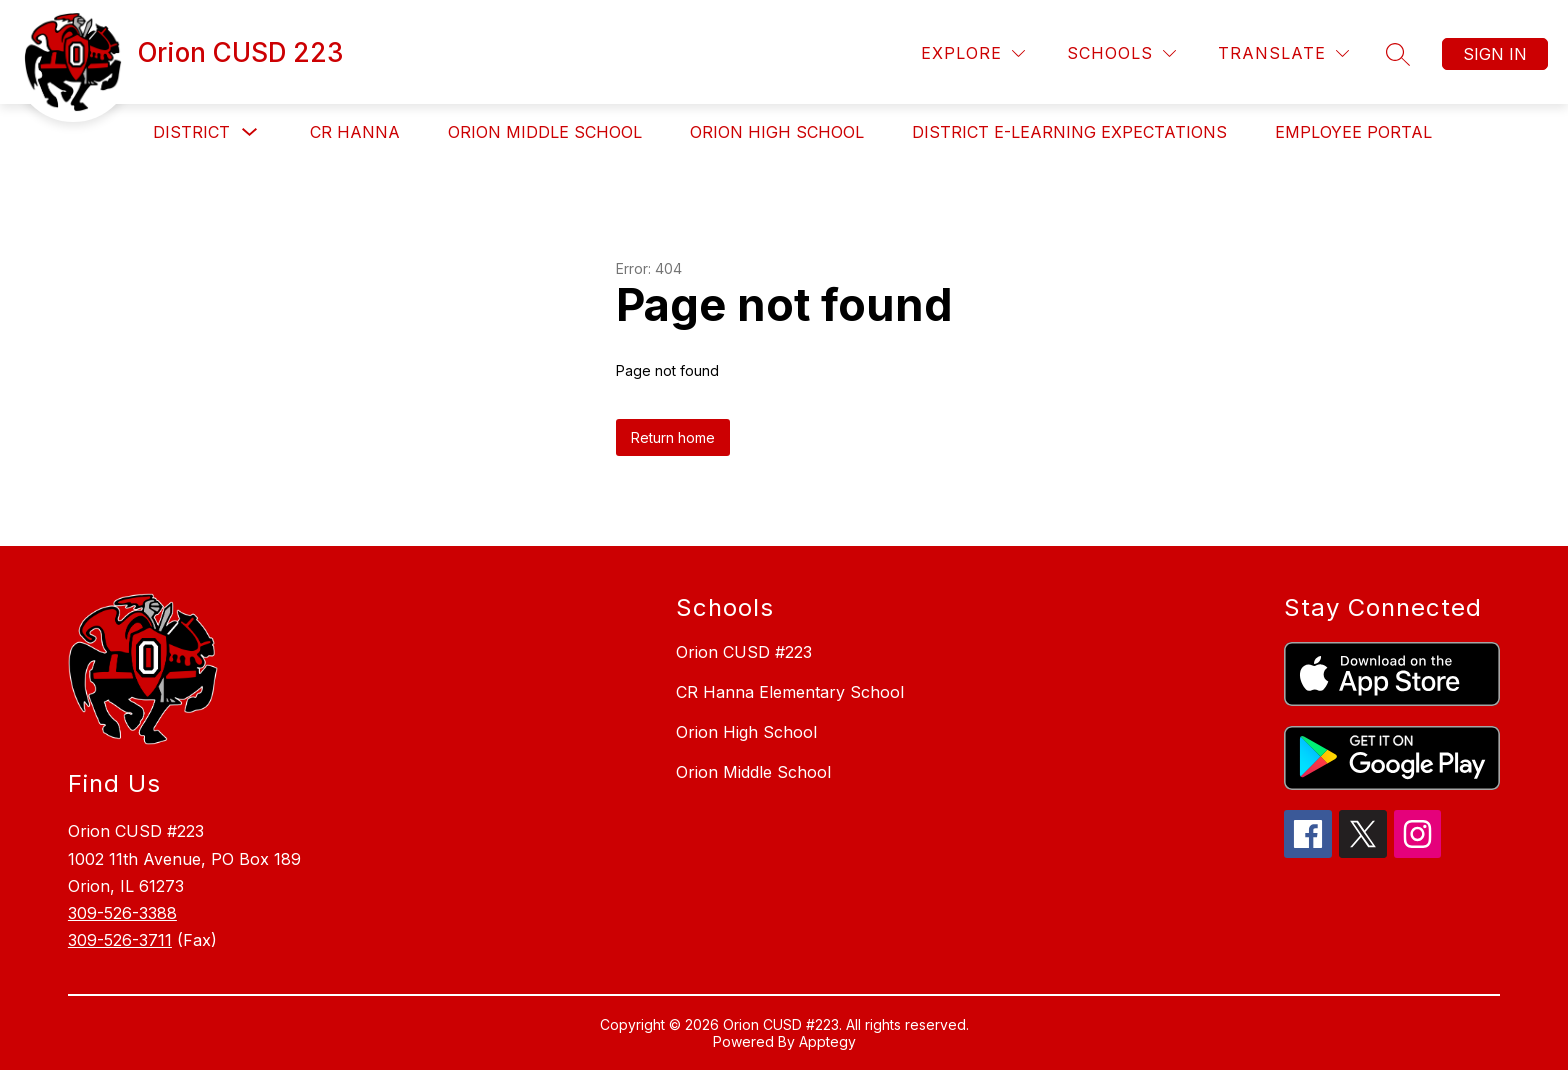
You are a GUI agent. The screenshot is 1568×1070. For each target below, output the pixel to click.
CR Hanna (355, 132)
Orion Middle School (545, 132)
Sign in (1495, 54)
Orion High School (777, 132)
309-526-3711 (120, 940)
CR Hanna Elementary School (790, 692)
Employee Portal (1353, 132)
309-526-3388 (122, 913)
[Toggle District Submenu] (250, 132)
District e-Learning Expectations (1069, 132)
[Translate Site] (1283, 53)
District (191, 132)
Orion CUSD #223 (744, 652)
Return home (673, 437)
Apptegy (827, 1041)
